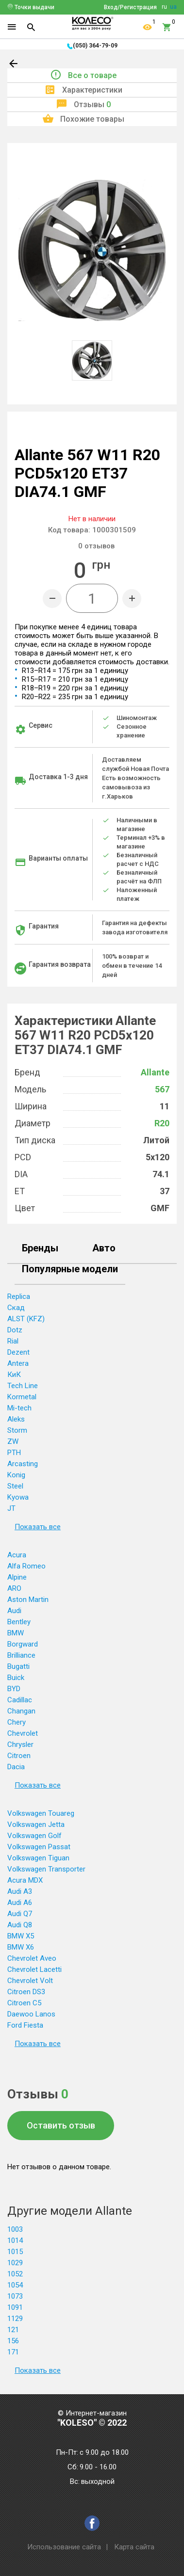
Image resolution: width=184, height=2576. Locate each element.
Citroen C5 (24, 2003)
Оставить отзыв (61, 2125)
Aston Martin (28, 1599)
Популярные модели (70, 1269)
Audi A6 (19, 1902)
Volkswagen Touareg (40, 1813)
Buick (15, 1677)
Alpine (17, 1577)
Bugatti (18, 1666)
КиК (14, 1374)
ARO (14, 1588)
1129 (15, 2318)
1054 (15, 2285)
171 (13, 2352)
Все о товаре (92, 75)
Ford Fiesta (25, 2025)
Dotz (14, 1330)
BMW (15, 1633)
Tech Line (22, 1385)
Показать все (38, 1526)
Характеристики (92, 90)
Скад (16, 1307)
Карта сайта (134, 2547)
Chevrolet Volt (30, 1980)
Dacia (16, 1766)
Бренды (40, 1248)
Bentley (19, 1621)
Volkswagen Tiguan (38, 1858)
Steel (15, 1486)
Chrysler (20, 1744)
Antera (18, 1363)
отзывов (96, 546)
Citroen (19, 1755)
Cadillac (19, 1700)
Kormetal (21, 1396)
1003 (15, 2229)
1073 (15, 2296)
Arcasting (22, 1463)
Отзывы (92, 104)
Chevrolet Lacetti (34, 1969)
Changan (21, 1711)
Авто (104, 1248)
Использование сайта (64, 2547)
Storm (17, 1430)
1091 (15, 2307)
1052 (15, 2274)
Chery (16, 1722)
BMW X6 (20, 1947)
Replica (18, 1296)
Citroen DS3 (26, 1991)
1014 (15, 2240)
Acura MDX (25, 1880)
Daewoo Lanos (31, 2014)
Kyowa (18, 1497)
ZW (12, 1441)
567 (162, 1089)
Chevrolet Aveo (31, 1958)
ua (173, 6)
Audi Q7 (19, 1913)
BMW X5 (20, 1936)
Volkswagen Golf (34, 1835)
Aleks (16, 1419)
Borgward (22, 1644)
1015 (15, 2251)
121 (13, 2329)
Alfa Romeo (26, 1566)
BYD (13, 1688)
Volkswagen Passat (38, 1846)
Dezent (18, 1352)
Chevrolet (22, 1733)
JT (11, 1508)
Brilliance (21, 1655)
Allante (155, 1072)
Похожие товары (92, 119)
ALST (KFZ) (26, 1318)
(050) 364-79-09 (95, 45)
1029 (15, 2262)
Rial (12, 1341)
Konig (16, 1475)
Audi (14, 1610)
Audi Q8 (19, 1924)
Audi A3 (19, 1891)
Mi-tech (19, 1408)
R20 (161, 1123)
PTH (14, 1452)
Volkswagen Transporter (46, 1869)
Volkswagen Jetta (36, 1824)
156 (13, 2340)
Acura (16, 1555)
